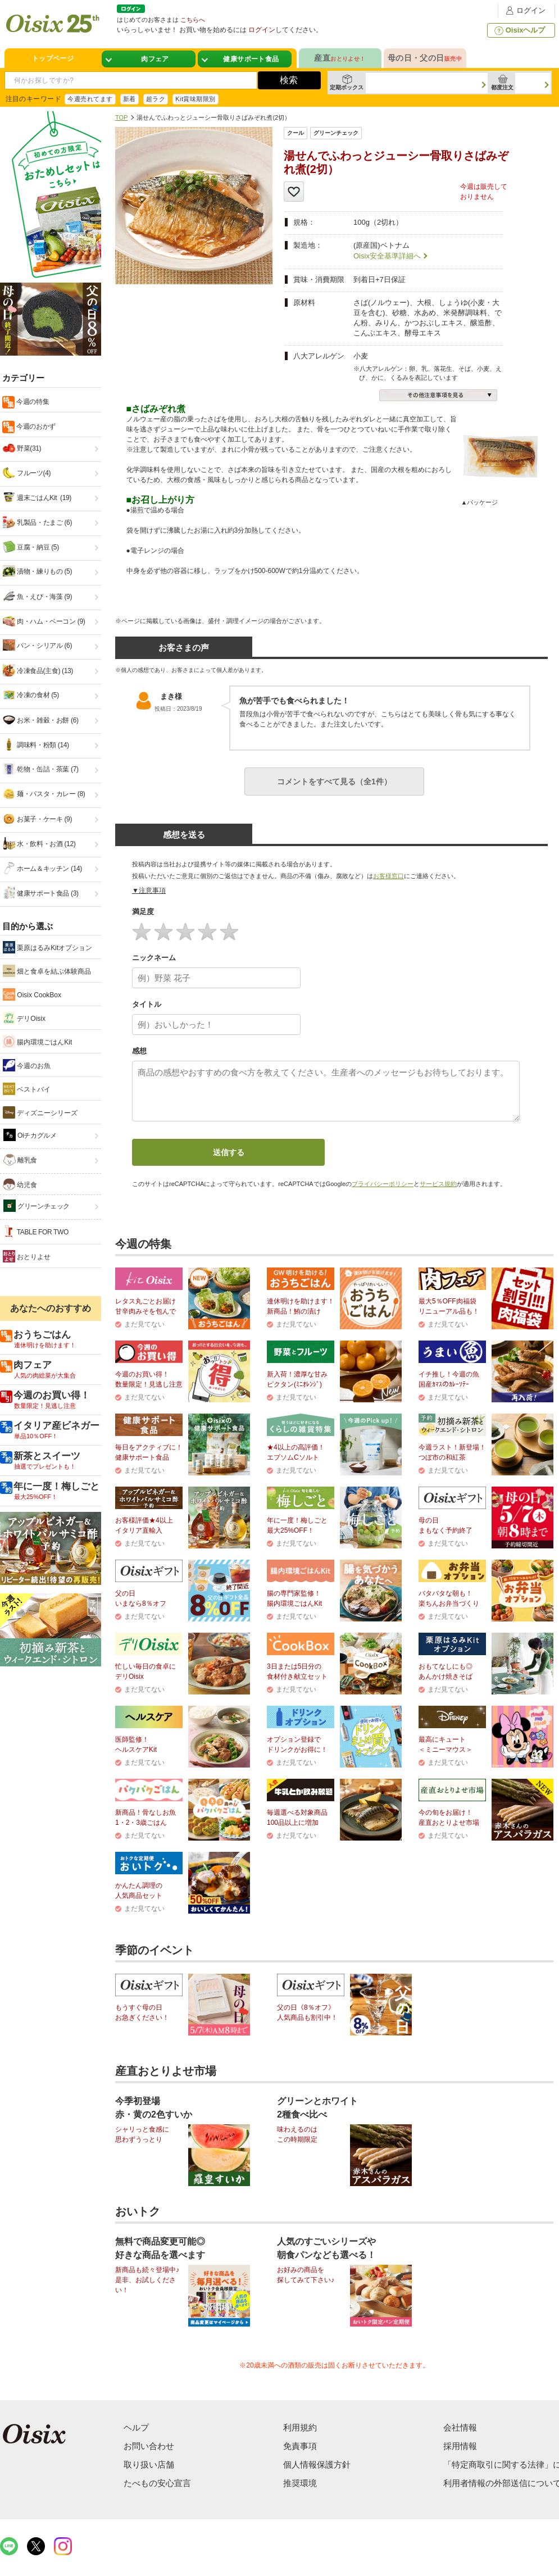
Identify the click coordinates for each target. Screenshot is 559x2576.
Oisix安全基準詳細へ (387, 256)
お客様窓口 (388, 876)
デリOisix (24, 1018)
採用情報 (460, 2446)
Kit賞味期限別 (195, 99)
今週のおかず (35, 426)
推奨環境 (300, 2483)
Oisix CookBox (32, 994)
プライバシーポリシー (382, 1183)
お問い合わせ (149, 2446)
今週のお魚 (27, 1065)
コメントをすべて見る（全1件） (334, 781)
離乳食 (20, 1159)
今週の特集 (32, 402)
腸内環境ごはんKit (37, 1041)
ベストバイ (27, 1089)
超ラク (155, 99)
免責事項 (300, 2446)
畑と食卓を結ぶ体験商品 (47, 971)
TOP (121, 117)
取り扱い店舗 (149, 2464)
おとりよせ (27, 1256)
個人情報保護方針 (317, 2464)
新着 (129, 99)
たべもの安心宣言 (157, 2483)
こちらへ (192, 19)
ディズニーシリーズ (40, 1112)
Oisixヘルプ (519, 30)
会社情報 (460, 2427)
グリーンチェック (36, 1206)
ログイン (524, 10)
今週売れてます (89, 99)
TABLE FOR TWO (36, 1231)
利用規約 (300, 2427)
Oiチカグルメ (29, 1135)
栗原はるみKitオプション (47, 947)
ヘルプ (136, 2427)
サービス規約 (438, 1183)
